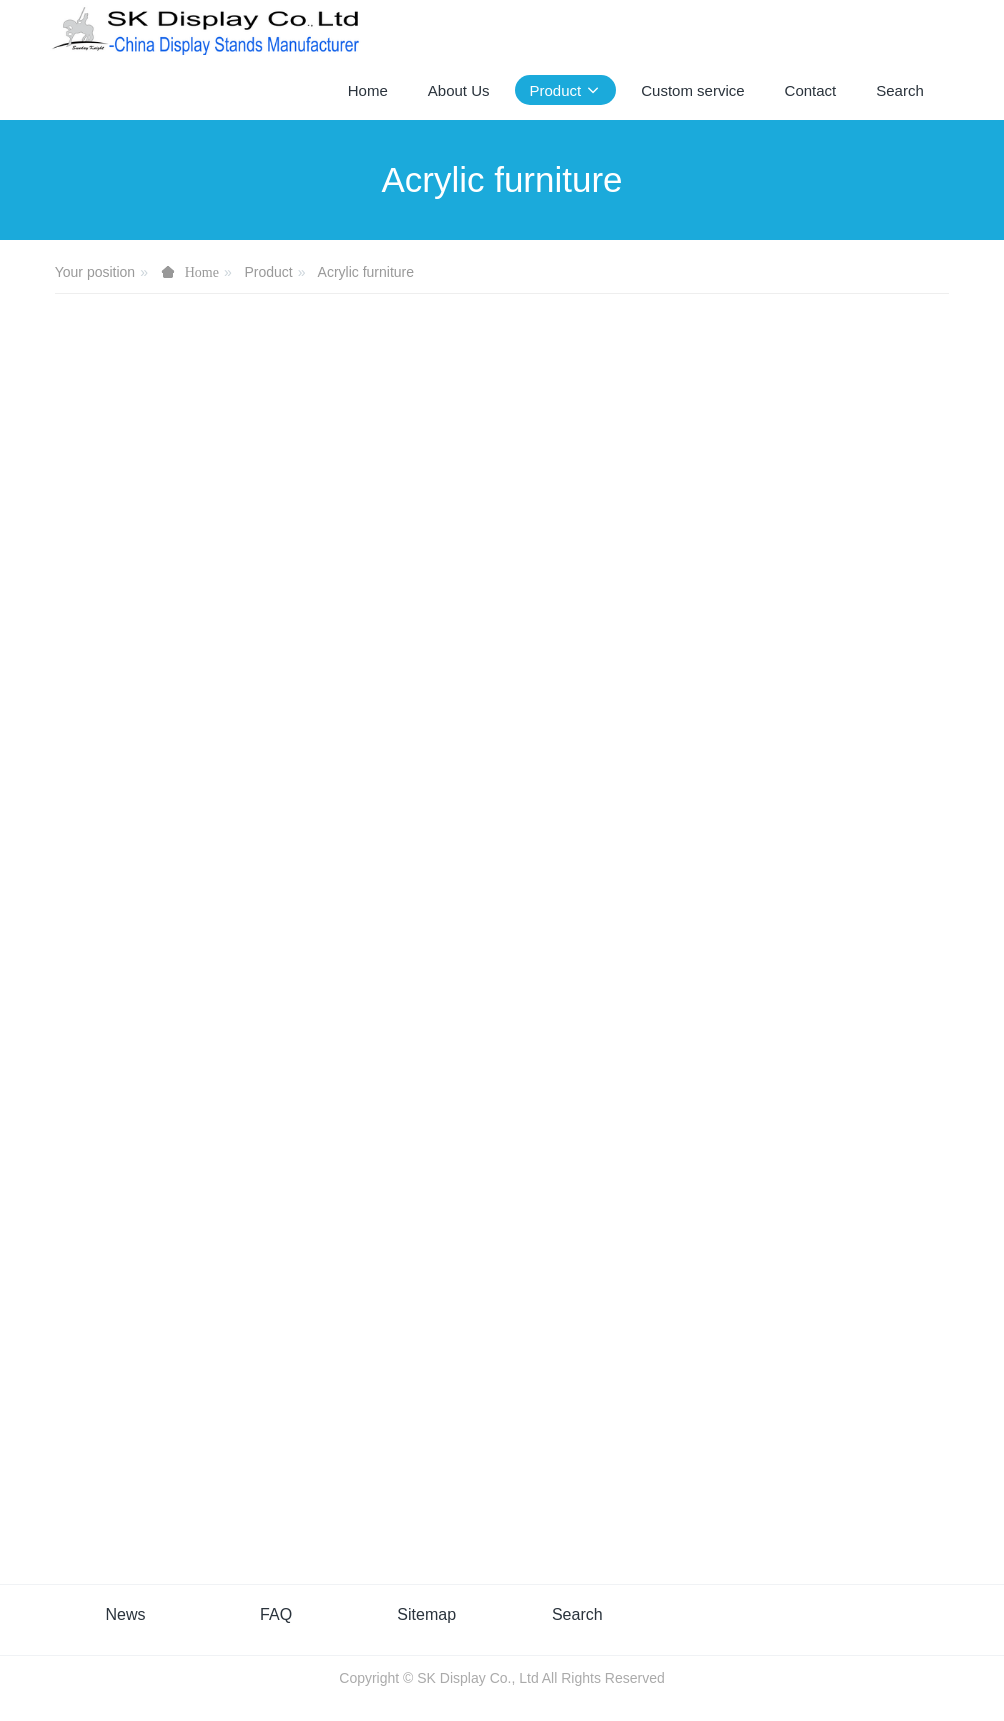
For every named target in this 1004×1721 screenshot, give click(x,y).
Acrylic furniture (366, 272)
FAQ (276, 1614)
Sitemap (426, 1614)
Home (368, 90)
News (125, 1614)
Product (269, 272)
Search (577, 1614)
